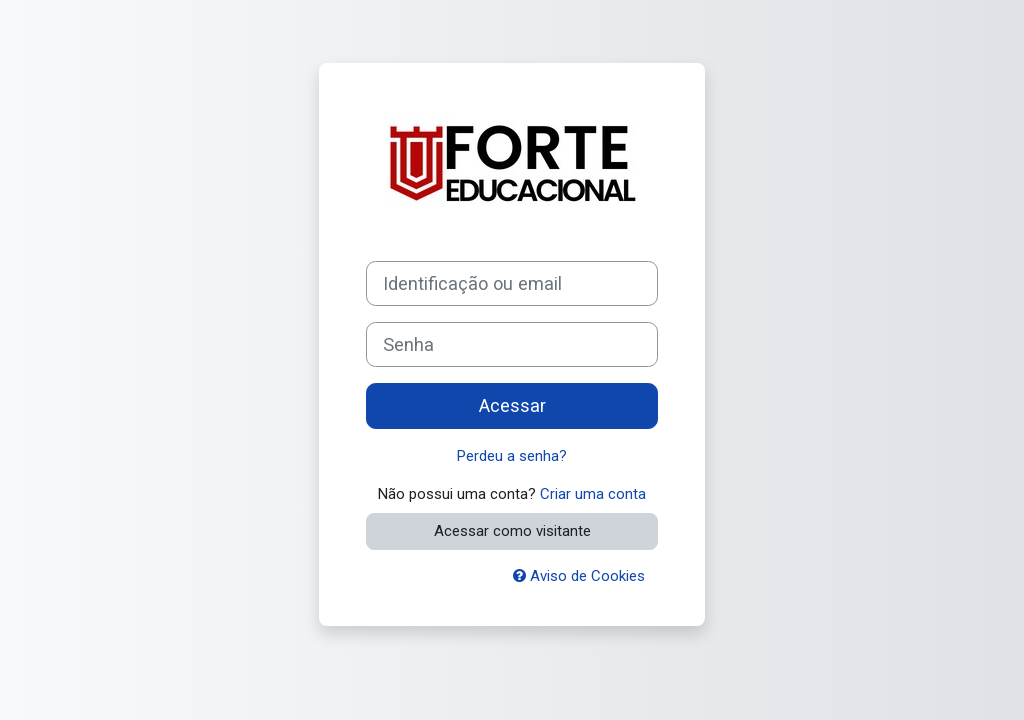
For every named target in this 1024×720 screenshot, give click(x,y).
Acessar (512, 405)
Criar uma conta (593, 494)
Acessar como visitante (512, 531)
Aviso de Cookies (579, 576)
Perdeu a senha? (512, 456)
